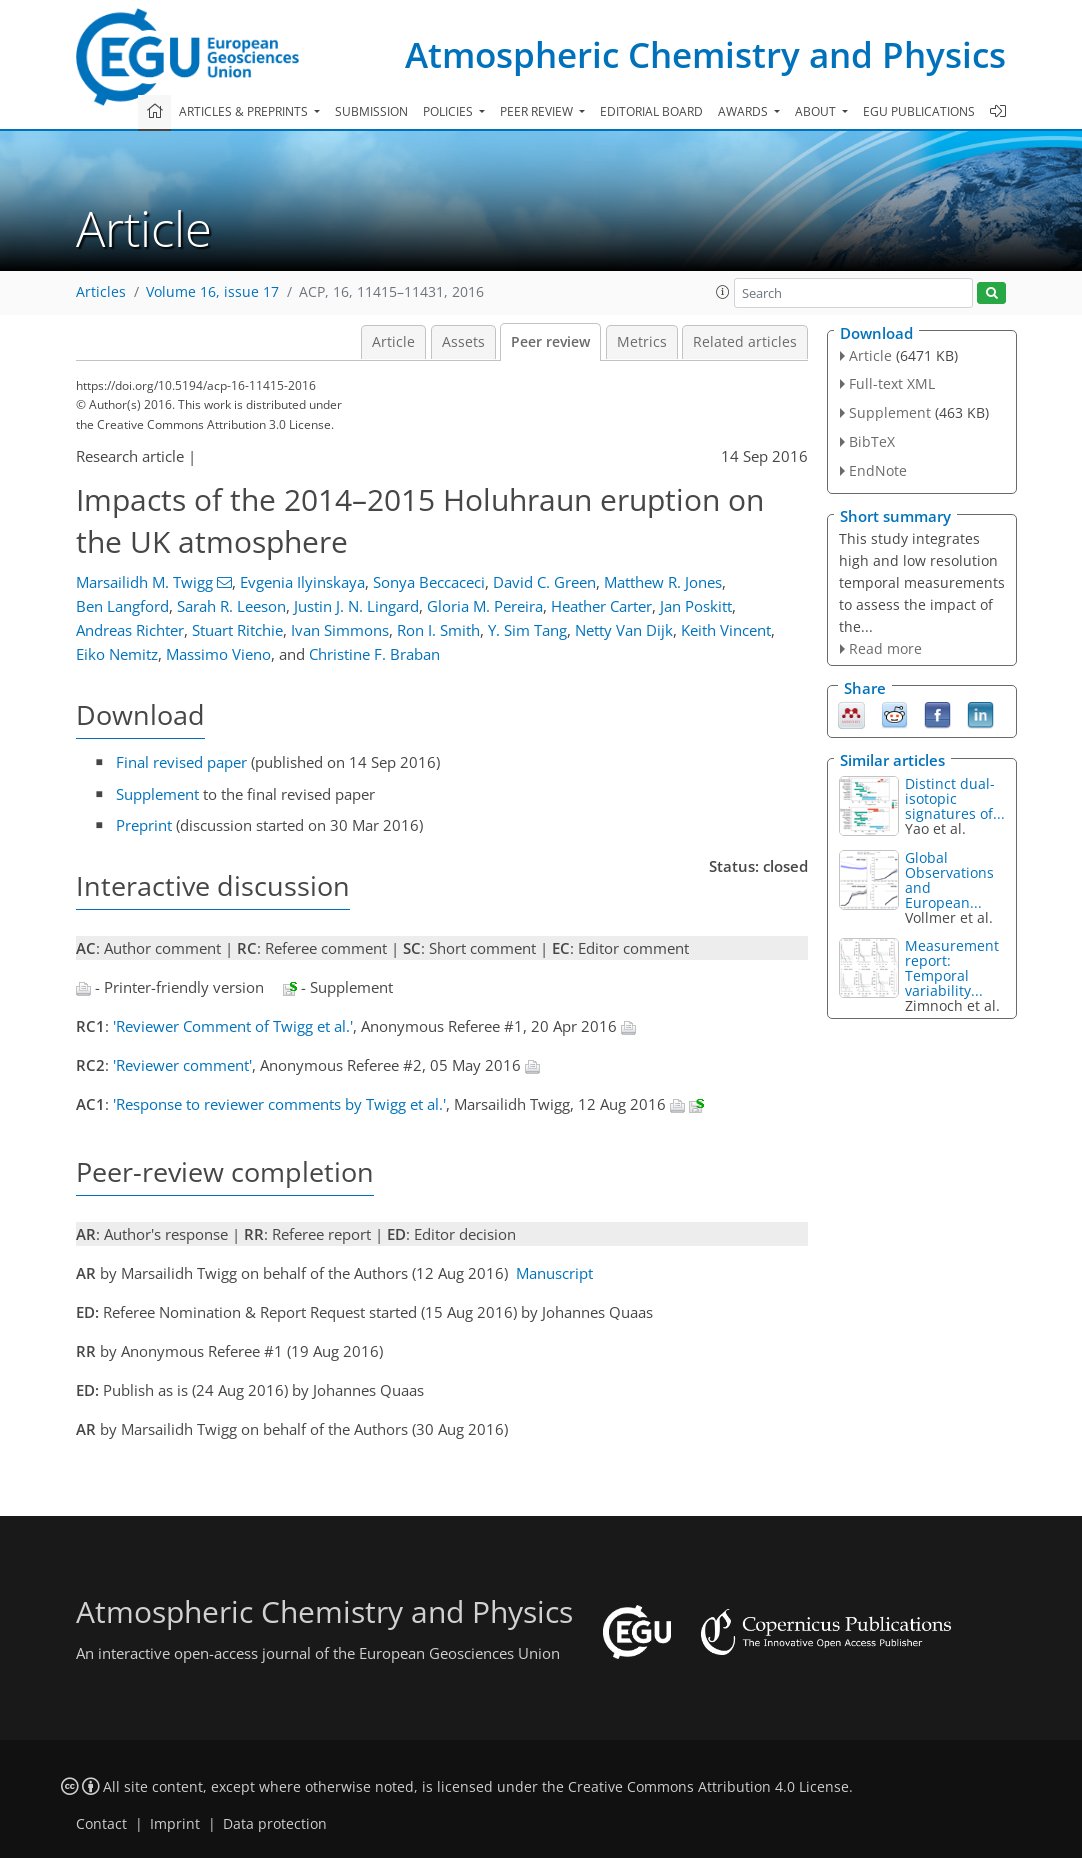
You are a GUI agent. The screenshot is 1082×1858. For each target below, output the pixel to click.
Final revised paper (181, 762)
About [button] (817, 111)
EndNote (878, 470)
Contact (101, 1824)
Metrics (642, 342)
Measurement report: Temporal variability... (952, 968)
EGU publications (919, 111)
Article (393, 342)
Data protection (275, 1824)
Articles (101, 292)
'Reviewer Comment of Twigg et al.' (233, 1026)
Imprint (175, 1824)
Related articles (745, 342)
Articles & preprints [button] (245, 111)
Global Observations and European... (949, 880)
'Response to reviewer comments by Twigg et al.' (279, 1104)
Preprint (144, 825)
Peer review (550, 342)
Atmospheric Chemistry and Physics (705, 54)
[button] (723, 292)
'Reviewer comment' (182, 1065)
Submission (371, 111)
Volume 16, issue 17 (212, 292)
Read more (885, 648)
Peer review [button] (538, 111)
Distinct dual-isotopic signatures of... (955, 798)
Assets (463, 342)
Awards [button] (744, 111)
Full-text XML (892, 383)
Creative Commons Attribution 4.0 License (708, 1787)
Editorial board (651, 111)
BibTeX (872, 441)
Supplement (157, 794)
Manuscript (554, 1273)
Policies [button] (449, 111)
